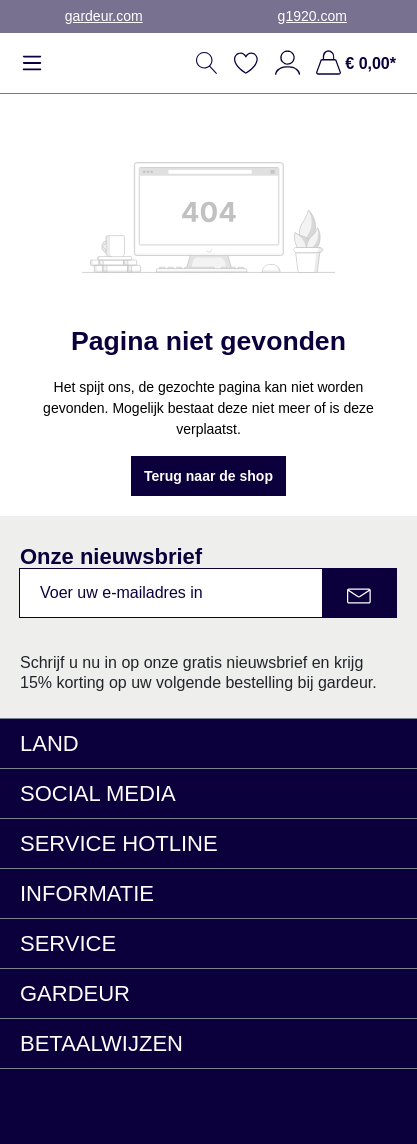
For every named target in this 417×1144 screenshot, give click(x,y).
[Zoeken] (207, 63)
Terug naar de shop (208, 476)
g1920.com (312, 16)
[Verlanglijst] (246, 62)
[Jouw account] (287, 62)
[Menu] (38, 63)
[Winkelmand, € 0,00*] (352, 62)
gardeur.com (104, 16)
